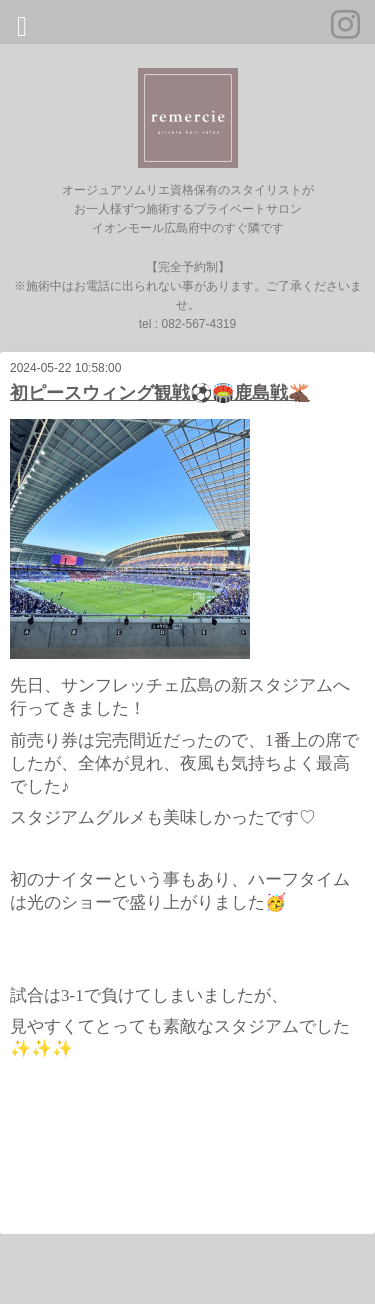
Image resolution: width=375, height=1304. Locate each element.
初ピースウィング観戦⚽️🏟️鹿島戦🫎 (160, 393)
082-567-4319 (198, 324)
